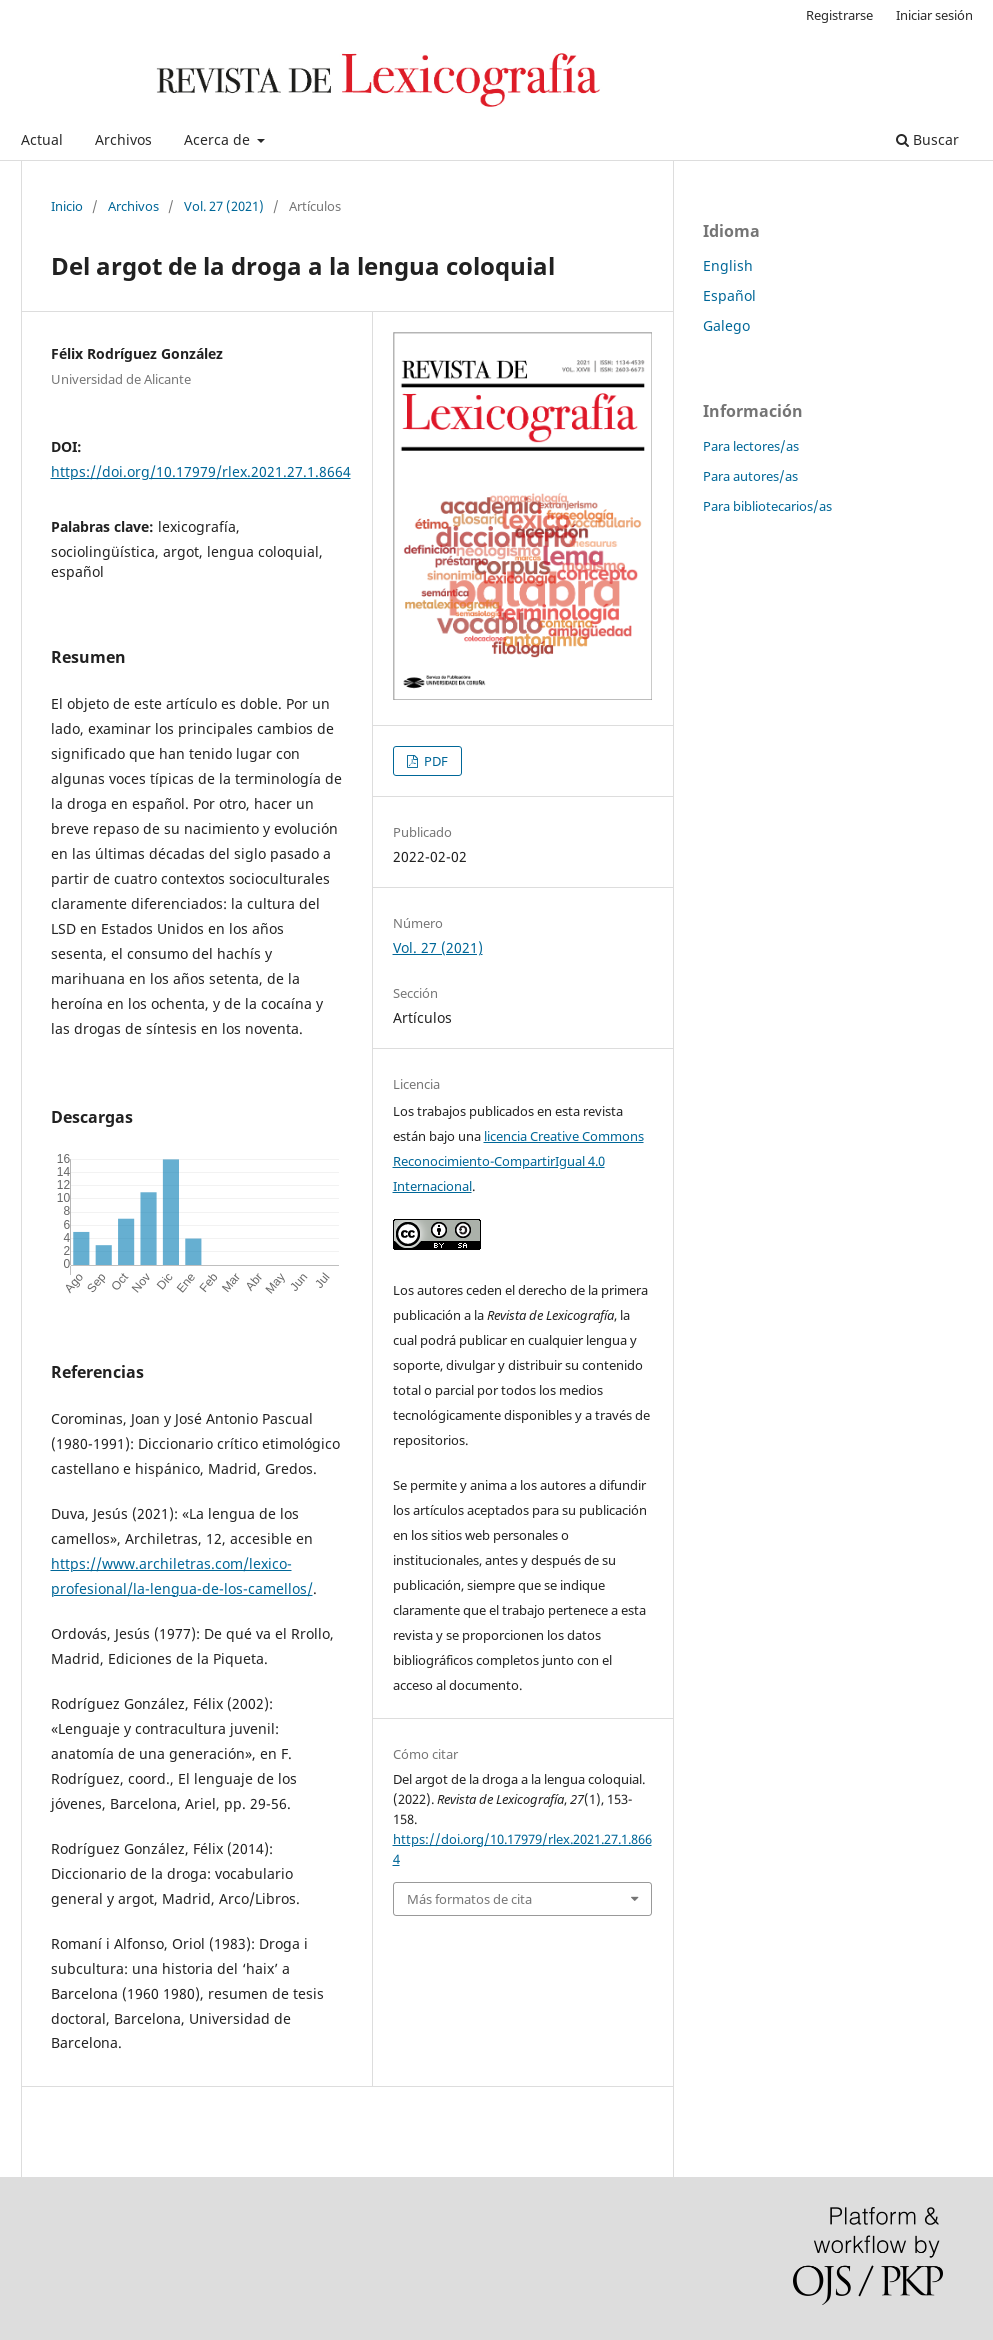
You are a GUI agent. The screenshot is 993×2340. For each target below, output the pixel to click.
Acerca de (219, 139)
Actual (42, 139)
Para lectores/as (751, 446)
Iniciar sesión (934, 15)
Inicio (67, 206)
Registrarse (839, 15)
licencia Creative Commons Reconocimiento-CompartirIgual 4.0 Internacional (518, 1161)
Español (729, 295)
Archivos (123, 139)
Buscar (927, 139)
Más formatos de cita (469, 1899)
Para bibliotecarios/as (767, 506)
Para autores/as (750, 476)
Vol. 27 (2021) (224, 206)
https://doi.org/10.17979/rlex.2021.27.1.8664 (201, 471)
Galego (726, 325)
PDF (434, 761)
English (728, 265)
